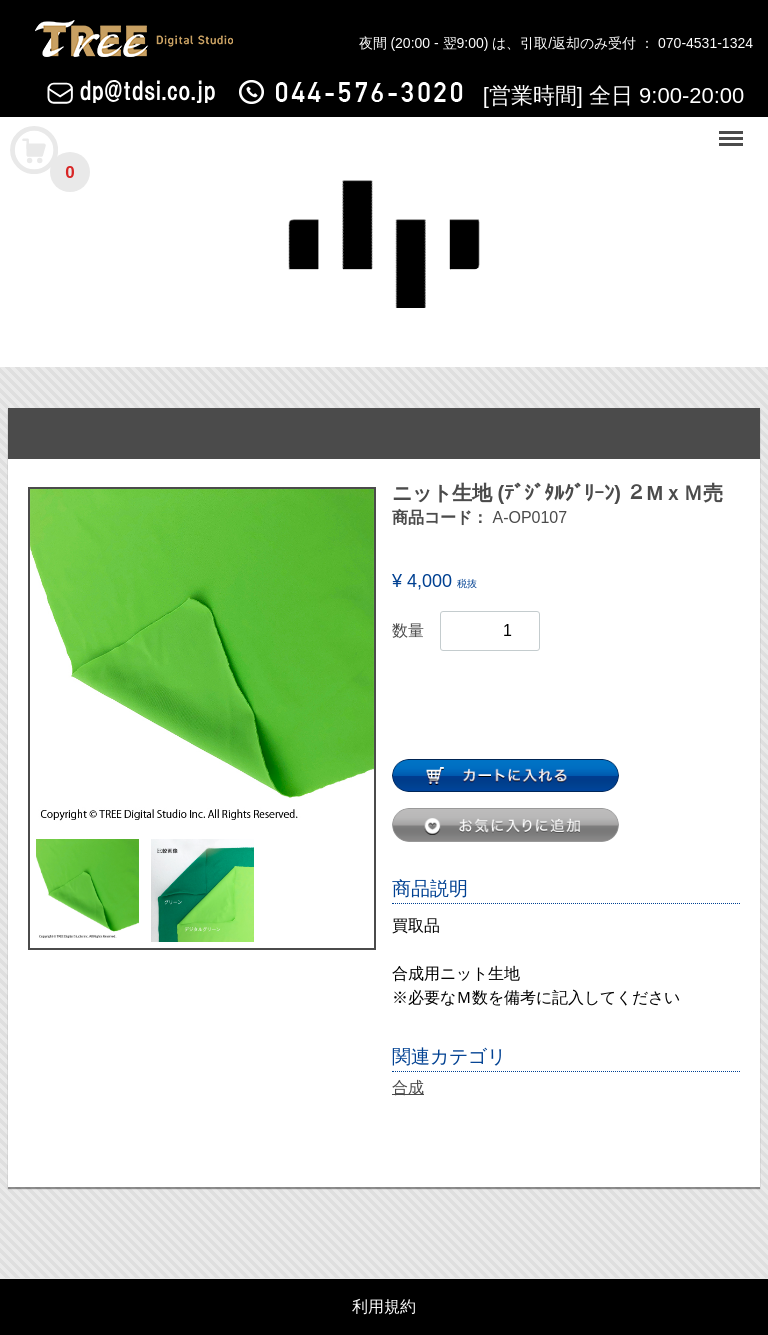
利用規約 (384, 1307)
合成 (408, 1087)
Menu (733, 129)
